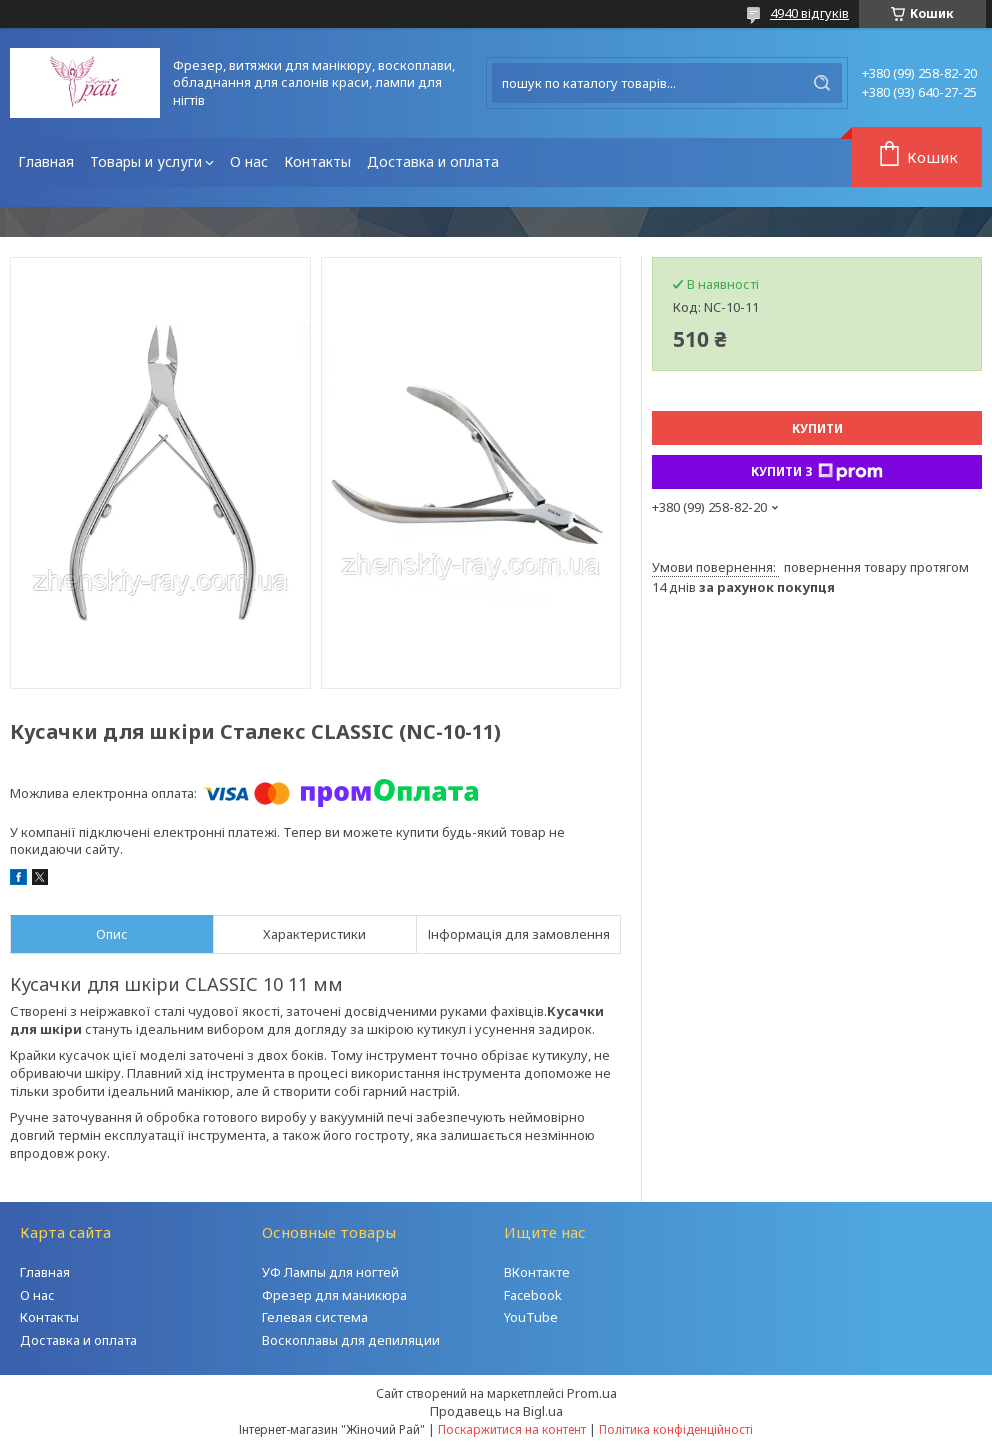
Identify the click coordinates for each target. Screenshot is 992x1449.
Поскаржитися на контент (512, 1429)
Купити (817, 428)
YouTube (531, 1317)
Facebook (533, 1295)
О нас (249, 161)
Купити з (817, 472)
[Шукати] (822, 83)
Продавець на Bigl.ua (496, 1411)
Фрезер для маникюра (334, 1295)
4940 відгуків (809, 13)
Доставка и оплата (433, 161)
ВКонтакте (537, 1272)
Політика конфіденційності (676, 1429)
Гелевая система (315, 1317)
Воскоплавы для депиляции (351, 1340)
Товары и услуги (146, 161)
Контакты (317, 161)
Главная (46, 161)
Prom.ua (592, 1393)
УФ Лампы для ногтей (330, 1272)
